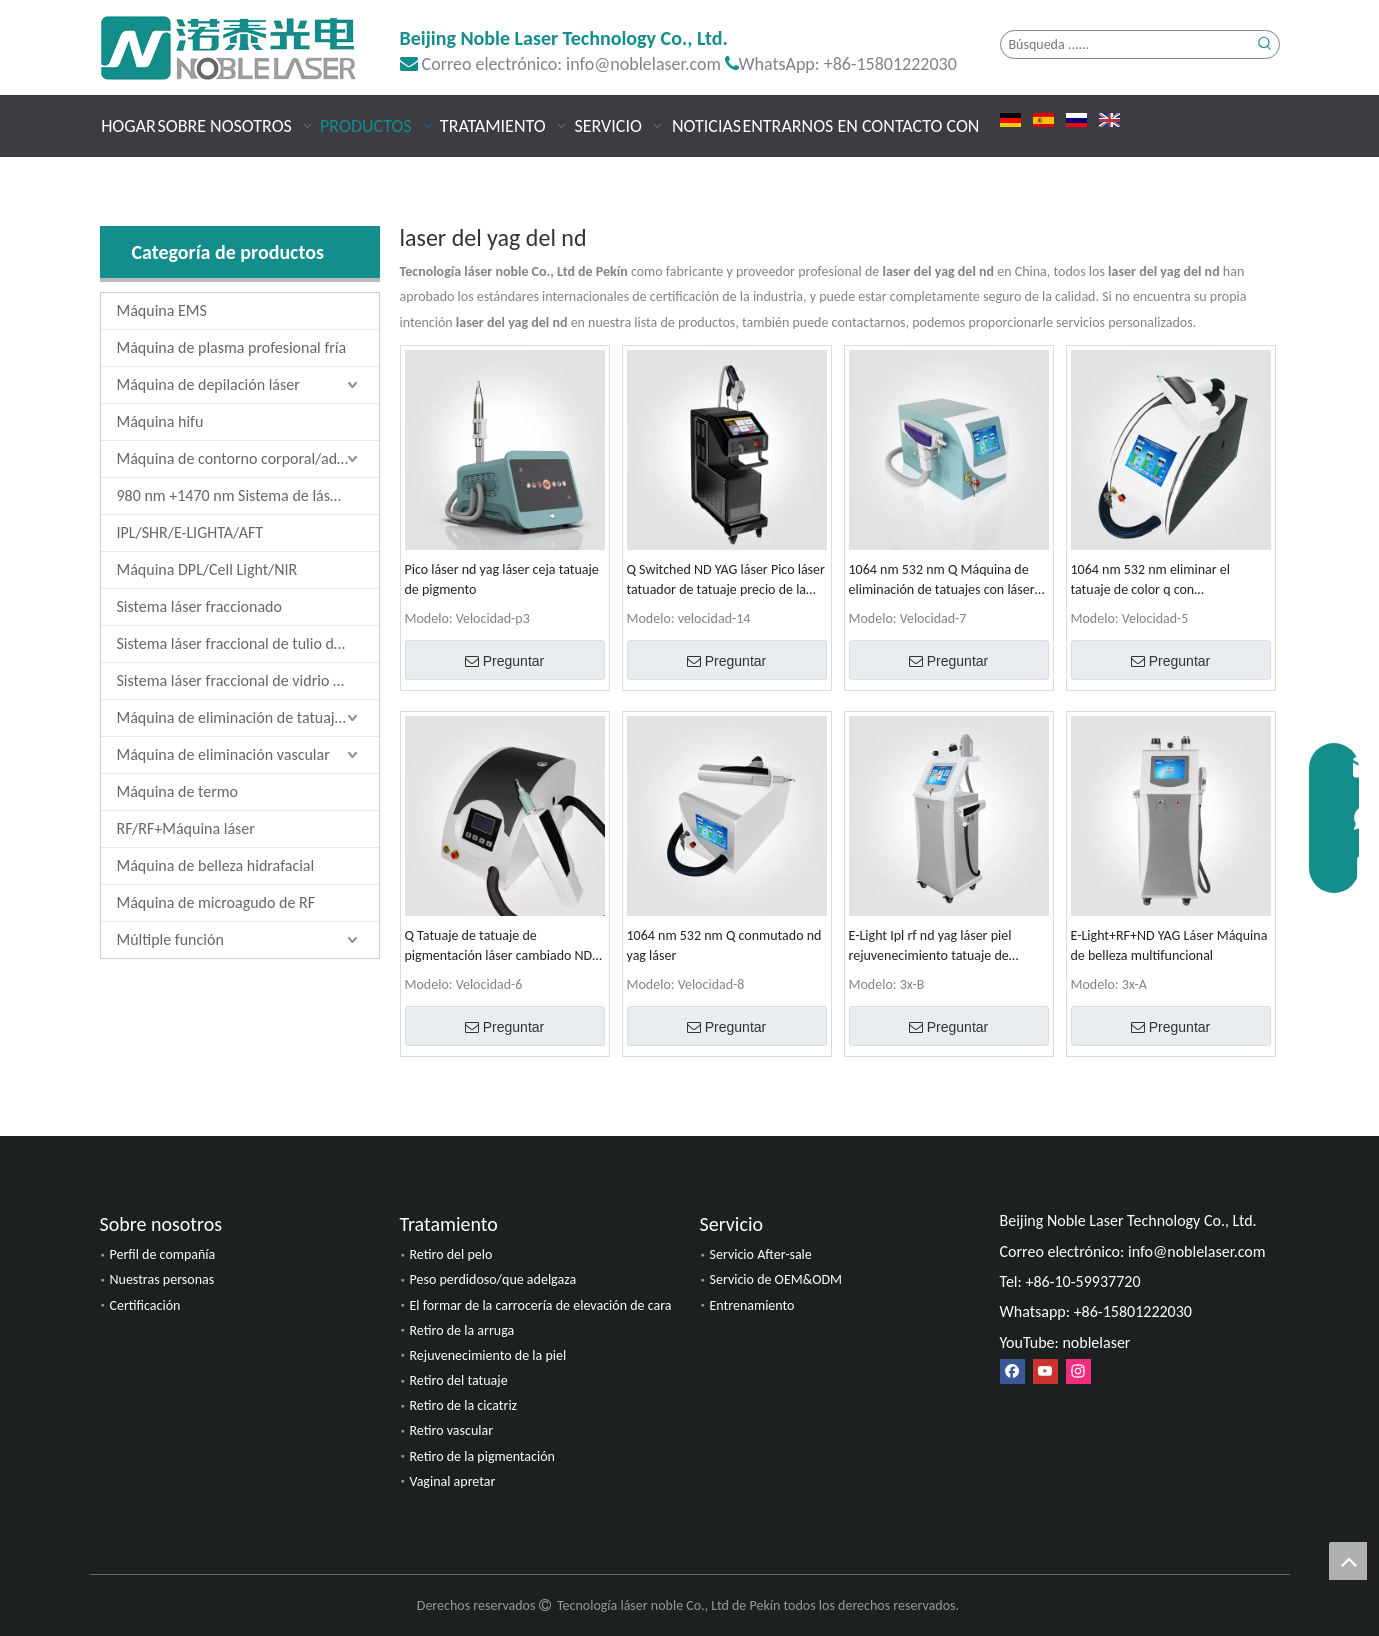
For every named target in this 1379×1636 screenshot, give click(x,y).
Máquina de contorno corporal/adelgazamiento (248, 458)
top (1348, 1561)
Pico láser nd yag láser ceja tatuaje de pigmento (502, 579)
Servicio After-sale (761, 1254)
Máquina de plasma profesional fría (232, 347)
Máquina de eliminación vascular (223, 754)
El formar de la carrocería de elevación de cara (541, 1305)
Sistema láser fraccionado (199, 606)
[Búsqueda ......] (1126, 44)
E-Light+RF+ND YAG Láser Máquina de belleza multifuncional (1169, 945)
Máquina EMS (162, 310)
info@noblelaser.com (643, 64)
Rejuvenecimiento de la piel (488, 1355)
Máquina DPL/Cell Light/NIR (207, 569)
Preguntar (504, 661)
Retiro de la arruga (462, 1330)
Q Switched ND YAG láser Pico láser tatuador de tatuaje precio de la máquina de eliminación (726, 580)
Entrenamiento (752, 1305)
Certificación (145, 1305)
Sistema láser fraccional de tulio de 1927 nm (248, 643)
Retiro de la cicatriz (464, 1405)
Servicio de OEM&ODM (776, 1279)
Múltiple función (170, 939)
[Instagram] (1078, 1371)
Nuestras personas (162, 1279)
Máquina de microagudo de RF (216, 902)
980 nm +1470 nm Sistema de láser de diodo (248, 495)
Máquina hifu (160, 421)
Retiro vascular (452, 1430)
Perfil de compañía (163, 1254)
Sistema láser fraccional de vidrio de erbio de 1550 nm (248, 680)
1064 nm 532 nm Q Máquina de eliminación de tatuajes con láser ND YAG (942, 580)
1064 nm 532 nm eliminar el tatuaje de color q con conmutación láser (1150, 580)
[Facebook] (1012, 1371)
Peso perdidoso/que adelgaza (493, 1279)
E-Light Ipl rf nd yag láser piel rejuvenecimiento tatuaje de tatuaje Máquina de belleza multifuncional (930, 946)
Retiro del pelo (451, 1254)
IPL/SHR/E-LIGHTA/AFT (190, 532)
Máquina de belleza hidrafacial (216, 865)
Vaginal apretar (453, 1481)
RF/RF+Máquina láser (186, 828)
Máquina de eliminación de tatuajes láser (248, 717)
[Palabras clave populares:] (1265, 44)
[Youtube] (1045, 1371)
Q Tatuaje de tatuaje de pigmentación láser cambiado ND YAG (499, 946)
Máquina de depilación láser (208, 384)
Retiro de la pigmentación (482, 1456)
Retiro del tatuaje (459, 1380)
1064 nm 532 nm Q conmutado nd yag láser (724, 945)
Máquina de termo (177, 791)
